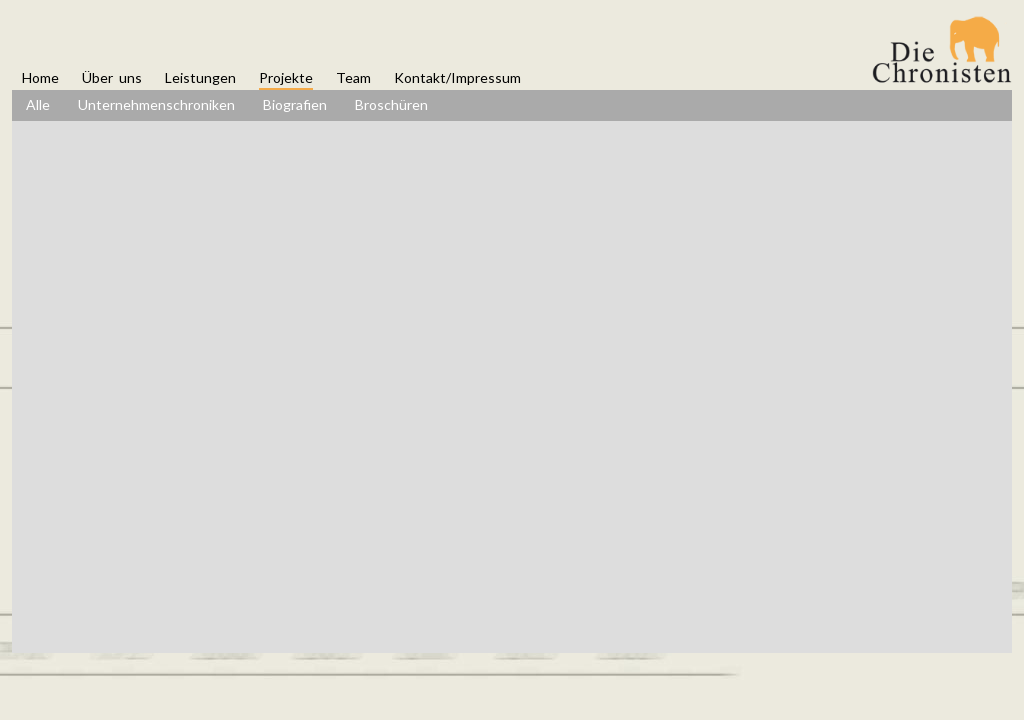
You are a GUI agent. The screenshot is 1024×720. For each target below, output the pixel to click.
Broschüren (391, 104)
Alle (38, 104)
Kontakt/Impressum (457, 77)
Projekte (286, 77)
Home (40, 77)
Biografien (295, 104)
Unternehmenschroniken (156, 104)
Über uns (112, 77)
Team (353, 77)
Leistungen (200, 77)
